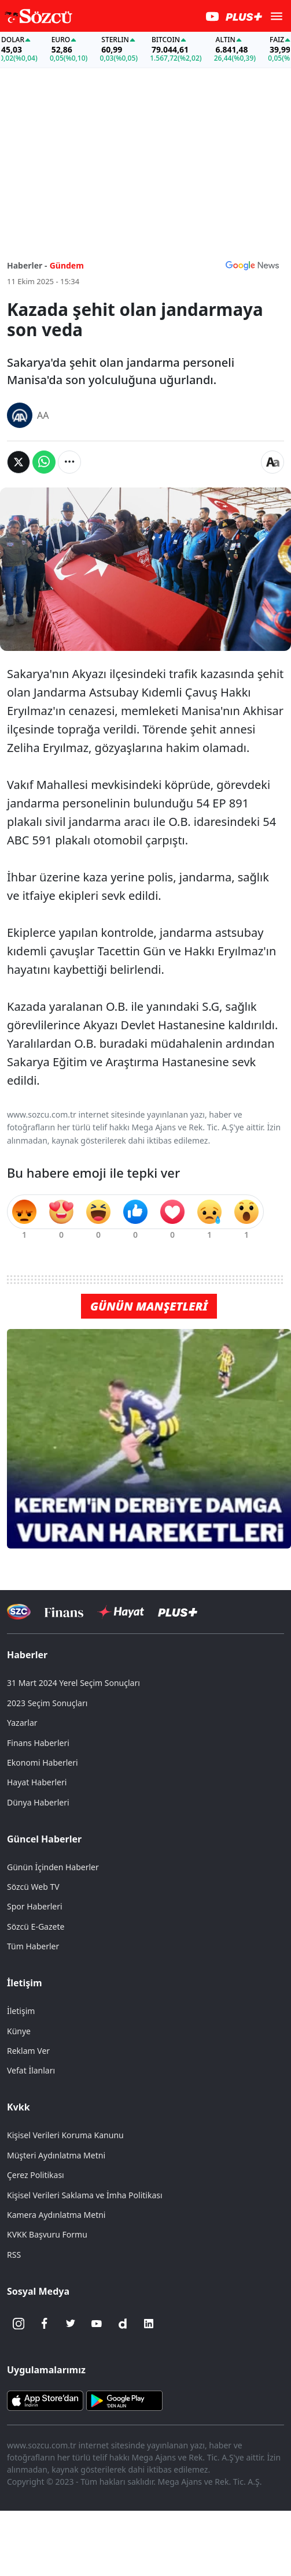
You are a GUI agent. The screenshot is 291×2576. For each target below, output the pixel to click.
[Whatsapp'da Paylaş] (44, 462)
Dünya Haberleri (38, 1802)
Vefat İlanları (31, 2070)
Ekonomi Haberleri (42, 1762)
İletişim (24, 1982)
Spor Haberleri (34, 1906)
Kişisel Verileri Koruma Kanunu (65, 2135)
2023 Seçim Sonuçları (47, 1703)
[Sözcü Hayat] (120, 1612)
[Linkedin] (148, 2323)
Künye (19, 2031)
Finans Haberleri (38, 1742)
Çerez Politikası (35, 2174)
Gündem (67, 265)
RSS (14, 2254)
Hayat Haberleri (37, 1782)
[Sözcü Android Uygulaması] (124, 2399)
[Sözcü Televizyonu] (19, 1612)
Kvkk (18, 2107)
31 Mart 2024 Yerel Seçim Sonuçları (73, 1682)
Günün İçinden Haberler (53, 1867)
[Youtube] (96, 2323)
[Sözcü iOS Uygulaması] (45, 2399)
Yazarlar (22, 1722)
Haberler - (27, 265)
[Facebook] (44, 2323)
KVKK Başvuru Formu (47, 2234)
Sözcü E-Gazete (35, 1926)
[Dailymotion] (122, 2323)
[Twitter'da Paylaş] (18, 462)
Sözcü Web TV (33, 1886)
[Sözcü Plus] (177, 1612)
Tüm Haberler (33, 1946)
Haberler (27, 1654)
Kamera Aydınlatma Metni (56, 2214)
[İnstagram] (18, 2323)
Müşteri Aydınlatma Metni (56, 2155)
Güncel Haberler (44, 1839)
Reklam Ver (28, 2050)
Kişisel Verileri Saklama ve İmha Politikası (85, 2195)
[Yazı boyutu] (272, 462)
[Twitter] (70, 2323)
